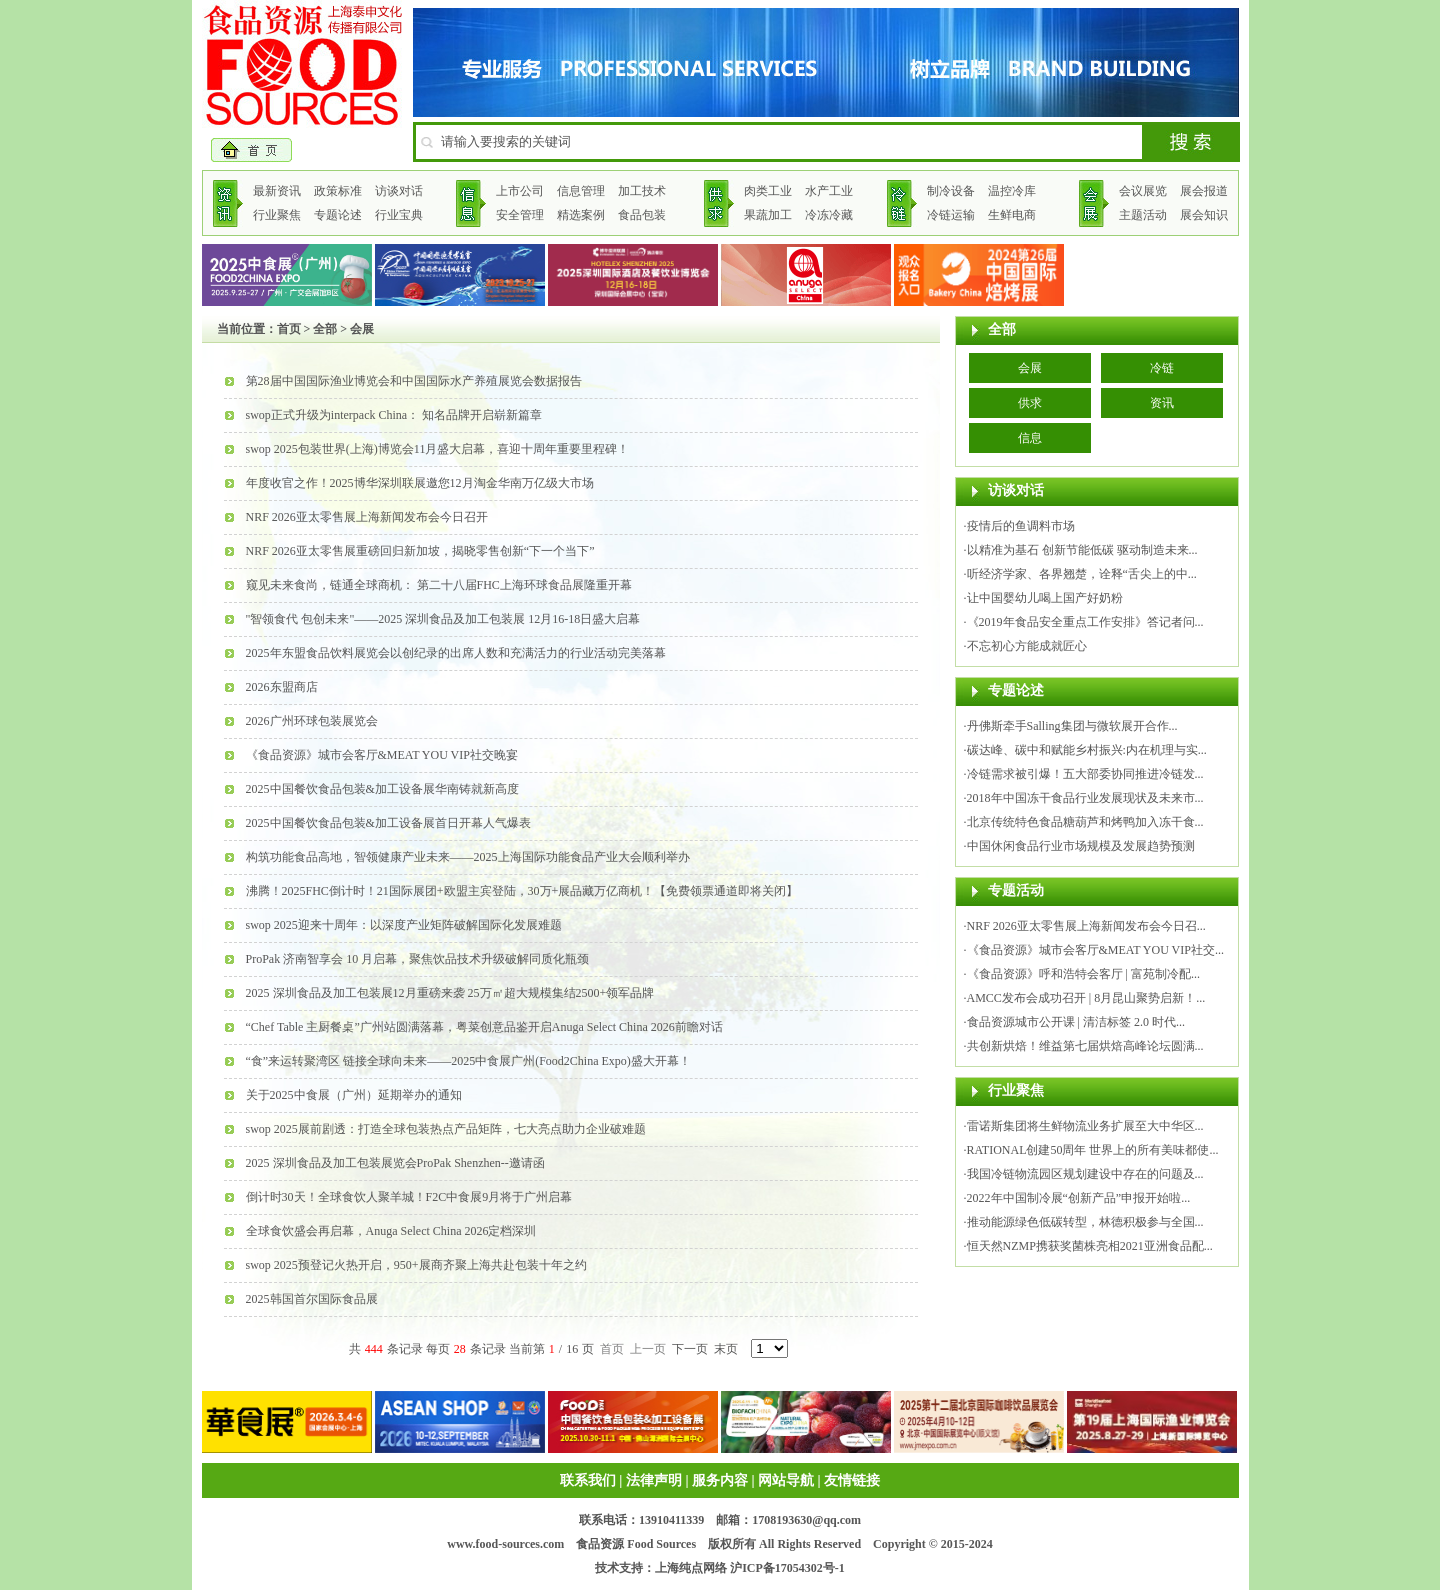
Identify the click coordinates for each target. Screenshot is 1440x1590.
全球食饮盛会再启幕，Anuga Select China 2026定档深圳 (391, 1231)
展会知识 (1204, 215)
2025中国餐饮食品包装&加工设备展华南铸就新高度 (382, 789)
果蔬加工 (768, 215)
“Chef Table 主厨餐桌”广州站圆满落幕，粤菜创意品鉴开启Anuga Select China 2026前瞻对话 (484, 1027)
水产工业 (829, 191)
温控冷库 (1012, 191)
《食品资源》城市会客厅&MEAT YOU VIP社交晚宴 (382, 755)
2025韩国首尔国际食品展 (312, 1299)
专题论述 (338, 215)
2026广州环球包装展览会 (312, 721)
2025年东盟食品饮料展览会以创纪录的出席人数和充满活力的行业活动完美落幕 (456, 653)
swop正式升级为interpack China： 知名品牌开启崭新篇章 (394, 415)
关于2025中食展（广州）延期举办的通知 (354, 1095)
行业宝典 (399, 215)
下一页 (690, 1349)
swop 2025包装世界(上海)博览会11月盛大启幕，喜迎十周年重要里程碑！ (438, 449)
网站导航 (786, 1480)
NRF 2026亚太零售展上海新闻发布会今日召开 (367, 517)
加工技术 (642, 191)
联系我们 (588, 1480)
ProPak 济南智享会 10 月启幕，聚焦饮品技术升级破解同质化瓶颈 (418, 959)
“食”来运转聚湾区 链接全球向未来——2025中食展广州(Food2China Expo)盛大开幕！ (468, 1061)
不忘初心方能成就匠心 (1027, 646)
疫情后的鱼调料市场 (1021, 526)
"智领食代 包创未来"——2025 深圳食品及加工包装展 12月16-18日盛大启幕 (443, 619)
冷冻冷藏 (829, 215)
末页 (726, 1349)
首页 (289, 329)
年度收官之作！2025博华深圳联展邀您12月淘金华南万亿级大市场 (420, 483)
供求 (1030, 403)
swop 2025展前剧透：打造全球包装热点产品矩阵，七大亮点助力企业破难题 (446, 1129)
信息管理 (581, 191)
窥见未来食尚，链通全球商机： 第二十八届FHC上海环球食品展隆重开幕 (439, 585)
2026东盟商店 (282, 687)
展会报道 (1204, 191)
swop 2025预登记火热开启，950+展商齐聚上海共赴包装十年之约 (416, 1265)
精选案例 (581, 215)
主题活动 (1143, 215)
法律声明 (654, 1480)
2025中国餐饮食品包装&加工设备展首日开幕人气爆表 (388, 823)
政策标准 (338, 191)
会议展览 (1143, 191)
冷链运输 (951, 215)
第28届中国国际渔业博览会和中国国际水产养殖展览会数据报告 (414, 381)
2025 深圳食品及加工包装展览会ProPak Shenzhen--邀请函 (395, 1163)
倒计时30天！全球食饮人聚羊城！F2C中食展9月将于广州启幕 (409, 1197)
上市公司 (520, 191)
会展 (1030, 368)
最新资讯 (277, 191)
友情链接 (852, 1480)
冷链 (1162, 368)
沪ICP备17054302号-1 (787, 1568)
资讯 (1162, 403)
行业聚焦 (277, 215)
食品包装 (642, 215)
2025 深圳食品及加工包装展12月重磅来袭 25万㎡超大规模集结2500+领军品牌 (450, 993)
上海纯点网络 (691, 1568)
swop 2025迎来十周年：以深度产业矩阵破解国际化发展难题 (404, 925)
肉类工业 (768, 191)
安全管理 (520, 215)
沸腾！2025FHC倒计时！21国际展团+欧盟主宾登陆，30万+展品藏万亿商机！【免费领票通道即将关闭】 (522, 891)
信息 (1030, 438)
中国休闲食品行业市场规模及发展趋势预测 (1081, 846)
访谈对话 (399, 191)
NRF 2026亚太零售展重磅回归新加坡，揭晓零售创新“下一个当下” (420, 551)
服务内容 (720, 1480)
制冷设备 (951, 191)
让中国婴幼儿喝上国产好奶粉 (1045, 598)
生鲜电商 (1012, 215)
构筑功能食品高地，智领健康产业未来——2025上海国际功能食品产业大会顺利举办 (468, 857)
